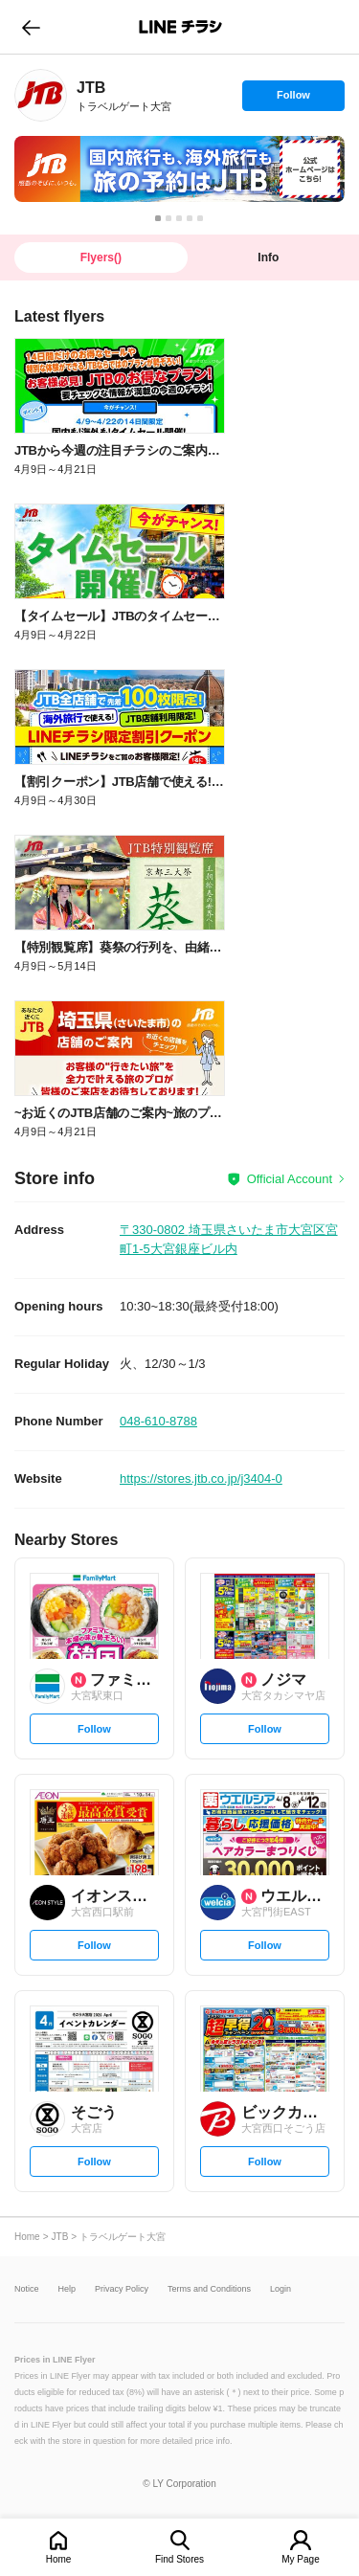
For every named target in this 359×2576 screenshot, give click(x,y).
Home (59, 2559)
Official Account (289, 1179)
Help (67, 2289)
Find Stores (179, 2559)
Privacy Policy (121, 2289)
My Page (300, 2559)
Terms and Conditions (209, 2289)
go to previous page (31, 27)
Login (280, 2289)
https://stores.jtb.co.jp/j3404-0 (201, 1478)
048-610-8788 (158, 1421)
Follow (293, 99)
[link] (40, 95)
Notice (26, 2289)
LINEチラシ (181, 26)
